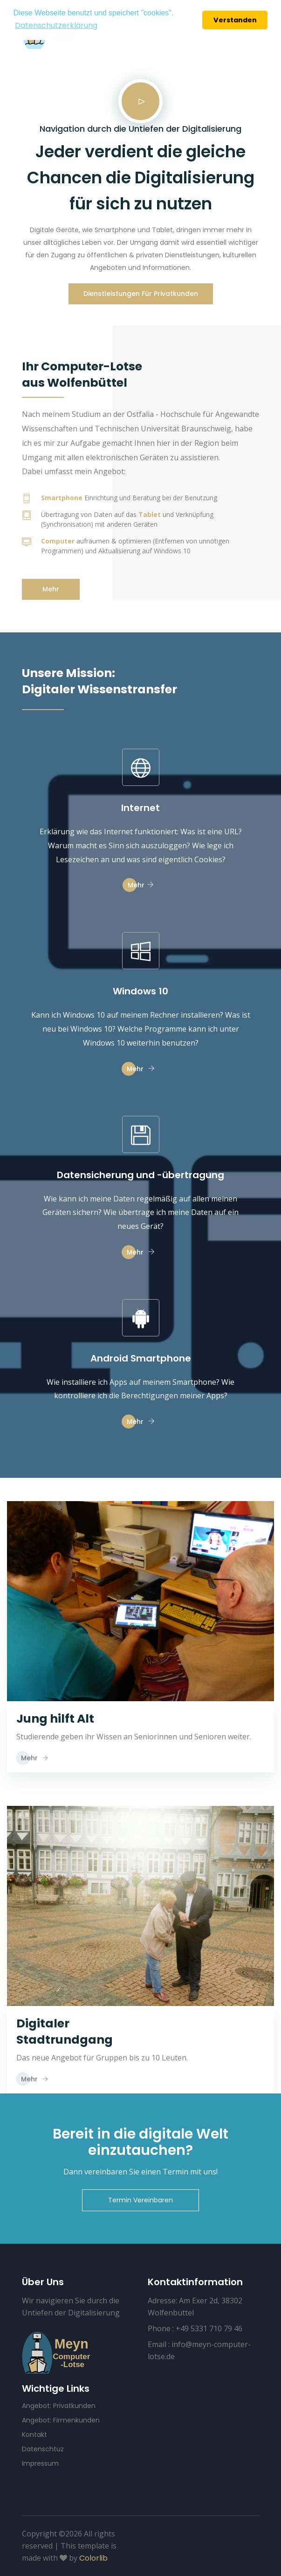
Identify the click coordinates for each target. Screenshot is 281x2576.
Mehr (50, 589)
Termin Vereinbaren (140, 2200)
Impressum (40, 2463)
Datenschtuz (43, 2449)
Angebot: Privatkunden (59, 2405)
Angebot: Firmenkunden (61, 2420)
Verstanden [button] (235, 20)
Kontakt (34, 2434)
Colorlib (93, 2558)
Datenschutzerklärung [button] (56, 25)
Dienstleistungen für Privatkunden (140, 293)
